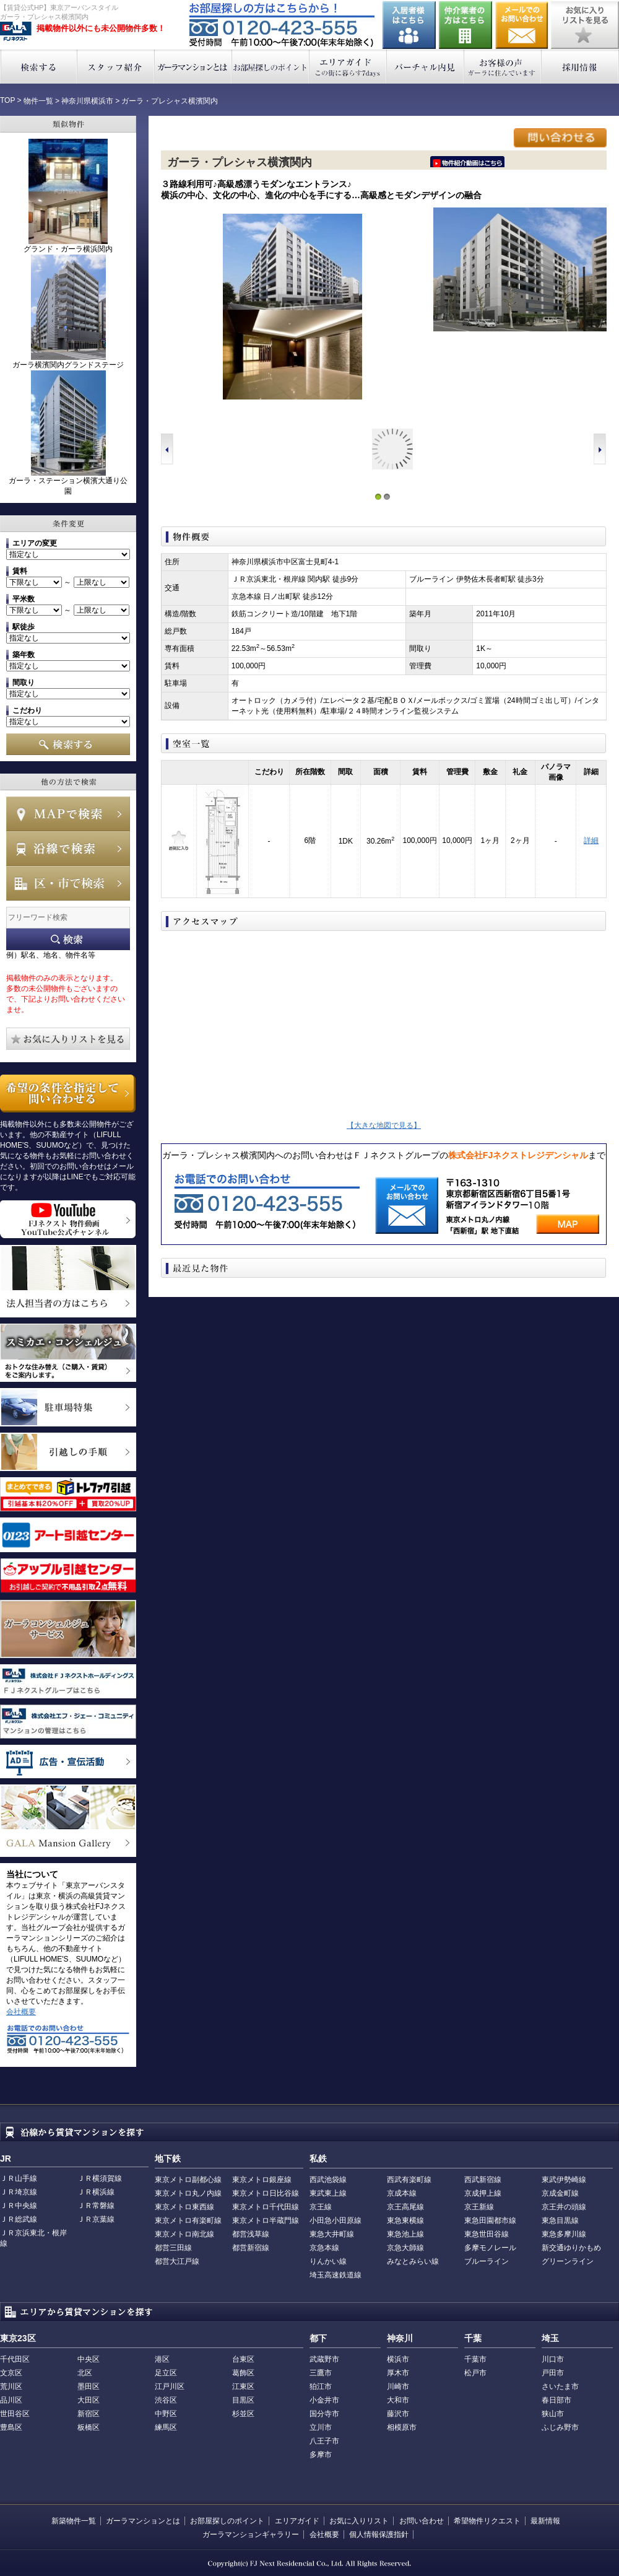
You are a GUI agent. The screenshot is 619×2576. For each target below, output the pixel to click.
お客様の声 (503, 67)
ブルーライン (486, 2261)
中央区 (88, 2359)
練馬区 (166, 2427)
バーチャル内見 (425, 67)
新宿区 (88, 2413)
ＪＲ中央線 (18, 2205)
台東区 (243, 2359)
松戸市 (475, 2373)
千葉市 (475, 2359)
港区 (162, 2359)
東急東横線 (405, 2220)
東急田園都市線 (490, 2220)
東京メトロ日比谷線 (265, 2193)
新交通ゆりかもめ (571, 2247)
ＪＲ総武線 (18, 2219)
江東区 (243, 2386)
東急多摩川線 (564, 2234)
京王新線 (479, 2207)
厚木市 (398, 2373)
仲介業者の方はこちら (465, 25)
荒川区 (11, 2386)
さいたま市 (560, 2386)
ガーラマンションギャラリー (250, 2534)
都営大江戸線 (177, 2261)
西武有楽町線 (409, 2179)
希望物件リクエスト (487, 2521)
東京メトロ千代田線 (265, 2207)
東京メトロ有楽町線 (188, 2220)
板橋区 (88, 2427)
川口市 (553, 2359)
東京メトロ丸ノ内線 (188, 2193)
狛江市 (321, 2386)
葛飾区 (243, 2373)
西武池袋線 (328, 2179)
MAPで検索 (68, 814)
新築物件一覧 (73, 2521)
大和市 (398, 2400)
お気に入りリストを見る (585, 25)
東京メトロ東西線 (184, 2207)
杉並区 (243, 2413)
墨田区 (88, 2386)
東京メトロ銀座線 (262, 2179)
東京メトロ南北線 (184, 2234)
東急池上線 (405, 2234)
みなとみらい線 (413, 2261)
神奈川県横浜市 (87, 101)
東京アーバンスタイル (16, 31)
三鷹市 (321, 2373)
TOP (7, 100)
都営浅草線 (250, 2234)
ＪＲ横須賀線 (99, 2178)
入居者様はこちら (409, 25)
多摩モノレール (490, 2247)
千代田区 (15, 2359)
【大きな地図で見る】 (384, 1125)
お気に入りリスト (359, 2521)
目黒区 (243, 2400)
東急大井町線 (332, 2234)
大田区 (88, 2400)
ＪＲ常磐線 (96, 2205)
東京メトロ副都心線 (188, 2179)
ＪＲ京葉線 (96, 2219)
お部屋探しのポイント (271, 67)
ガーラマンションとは (193, 67)
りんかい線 (328, 2261)
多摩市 (321, 2454)
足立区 (166, 2373)
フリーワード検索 (68, 939)
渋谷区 (166, 2400)
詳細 (591, 840)
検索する (38, 67)
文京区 (11, 2373)
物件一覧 (38, 101)
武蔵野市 (324, 2359)
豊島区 (11, 2427)
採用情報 (580, 67)
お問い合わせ (521, 25)
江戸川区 (169, 2386)
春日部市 (556, 2400)
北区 (84, 2373)
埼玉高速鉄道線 (335, 2275)
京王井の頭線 (564, 2207)
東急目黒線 (560, 2220)
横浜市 (398, 2359)
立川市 (321, 2427)
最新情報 (545, 2521)
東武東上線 (328, 2193)
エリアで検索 (68, 883)
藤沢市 (398, 2413)
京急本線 (324, 2247)
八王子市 (324, 2441)
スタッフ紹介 (116, 67)
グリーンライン (568, 2261)
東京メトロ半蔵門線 (265, 2220)
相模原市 (402, 2427)
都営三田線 (173, 2247)
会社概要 (21, 2011)
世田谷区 (15, 2413)
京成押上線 (482, 2193)
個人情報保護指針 (379, 2534)
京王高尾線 (405, 2207)
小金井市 (324, 2400)
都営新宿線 (250, 2247)
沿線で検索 (68, 848)
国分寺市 (324, 2413)
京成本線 (402, 2193)
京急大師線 (405, 2247)
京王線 (321, 2207)
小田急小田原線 (335, 2220)
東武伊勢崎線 (564, 2179)
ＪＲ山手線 (18, 2178)
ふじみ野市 (560, 2427)
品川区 (11, 2400)
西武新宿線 (482, 2179)
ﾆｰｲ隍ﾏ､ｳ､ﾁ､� (467, 161)
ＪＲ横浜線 (96, 2192)
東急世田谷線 (486, 2234)
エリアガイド (348, 67)
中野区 (166, 2413)
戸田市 (553, 2373)
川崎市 (398, 2386)
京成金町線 (560, 2193)
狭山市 (553, 2413)
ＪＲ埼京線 (18, 2192)
